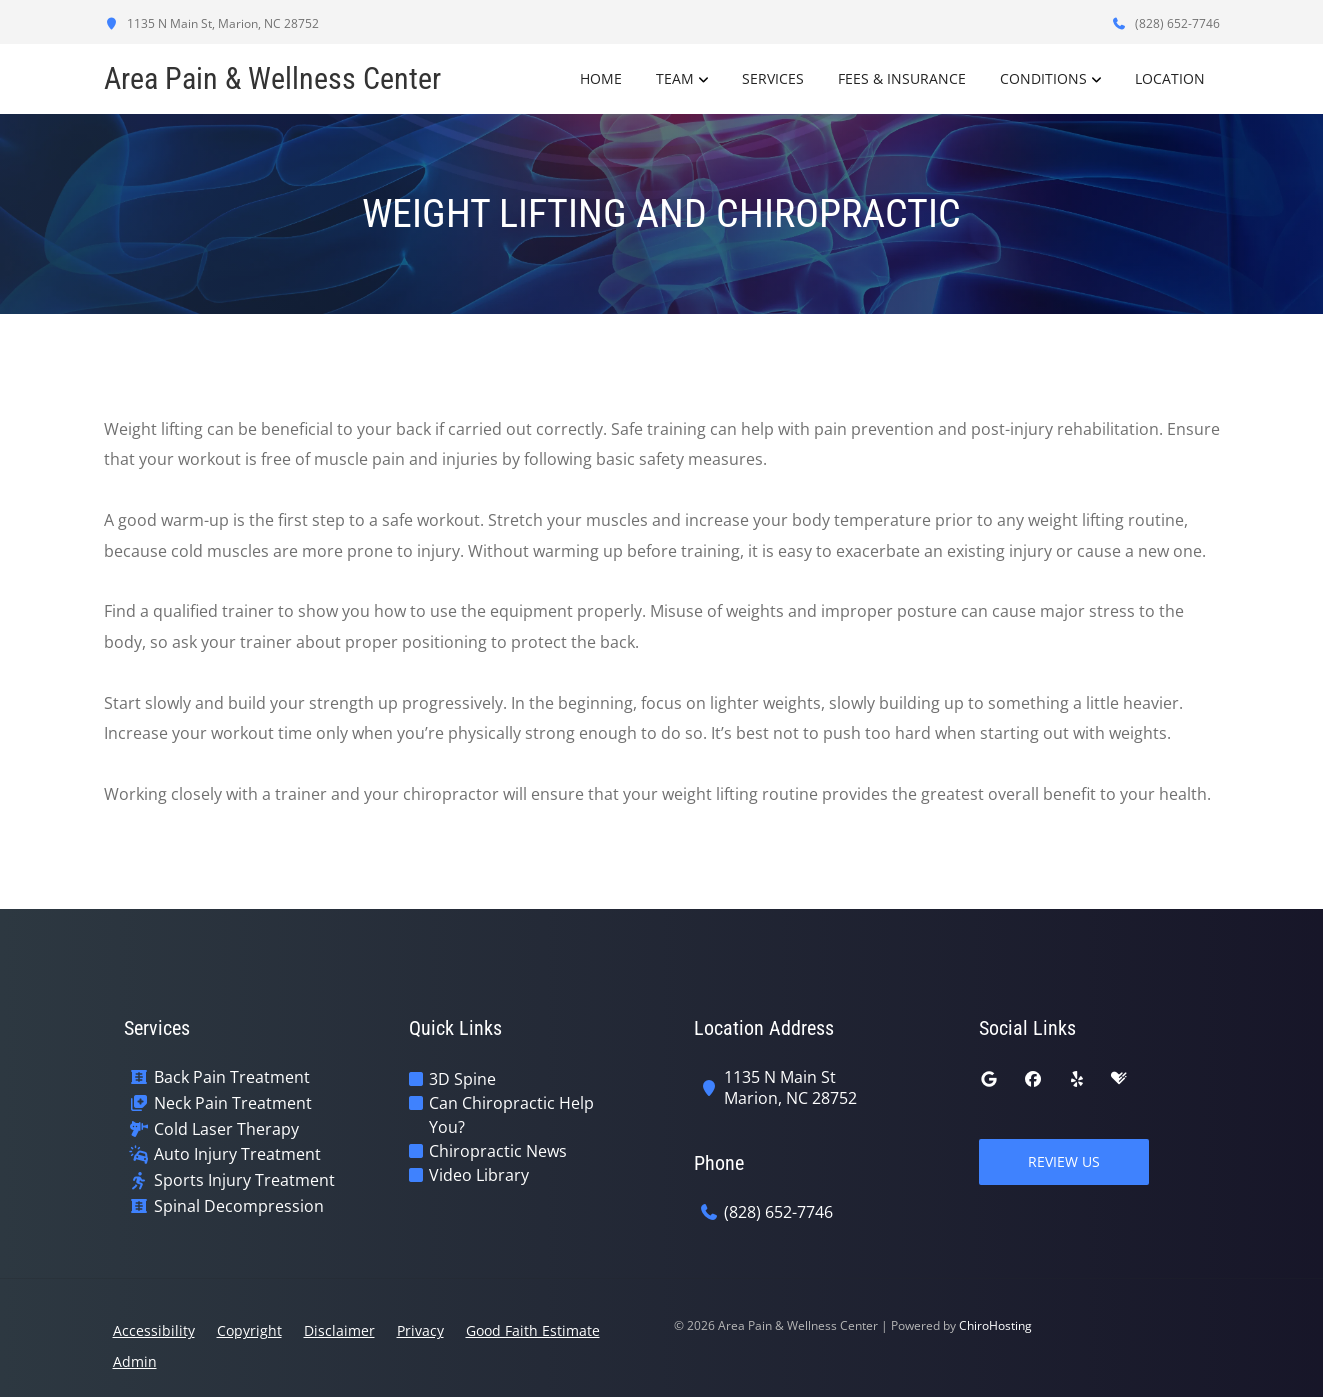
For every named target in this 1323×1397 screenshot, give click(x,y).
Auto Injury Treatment (237, 1154)
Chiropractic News (498, 1151)
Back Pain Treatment (232, 1077)
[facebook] (1033, 1079)
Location (1170, 78)
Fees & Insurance (902, 78)
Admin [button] (135, 1361)
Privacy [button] (420, 1330)
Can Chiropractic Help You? (511, 1115)
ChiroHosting (995, 1325)
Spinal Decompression (239, 1206)
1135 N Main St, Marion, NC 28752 (211, 23)
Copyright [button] (249, 1330)
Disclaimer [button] (339, 1330)
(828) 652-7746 (1166, 23)
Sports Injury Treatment (244, 1180)
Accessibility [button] (154, 1330)
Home (601, 78)
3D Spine (462, 1079)
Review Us (1064, 1161)
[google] (989, 1079)
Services (773, 78)
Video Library (479, 1175)
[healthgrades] (1119, 1079)
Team (675, 78)
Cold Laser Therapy (226, 1129)
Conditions (1043, 78)
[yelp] (1077, 1079)
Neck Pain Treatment (233, 1103)
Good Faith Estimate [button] (533, 1330)
